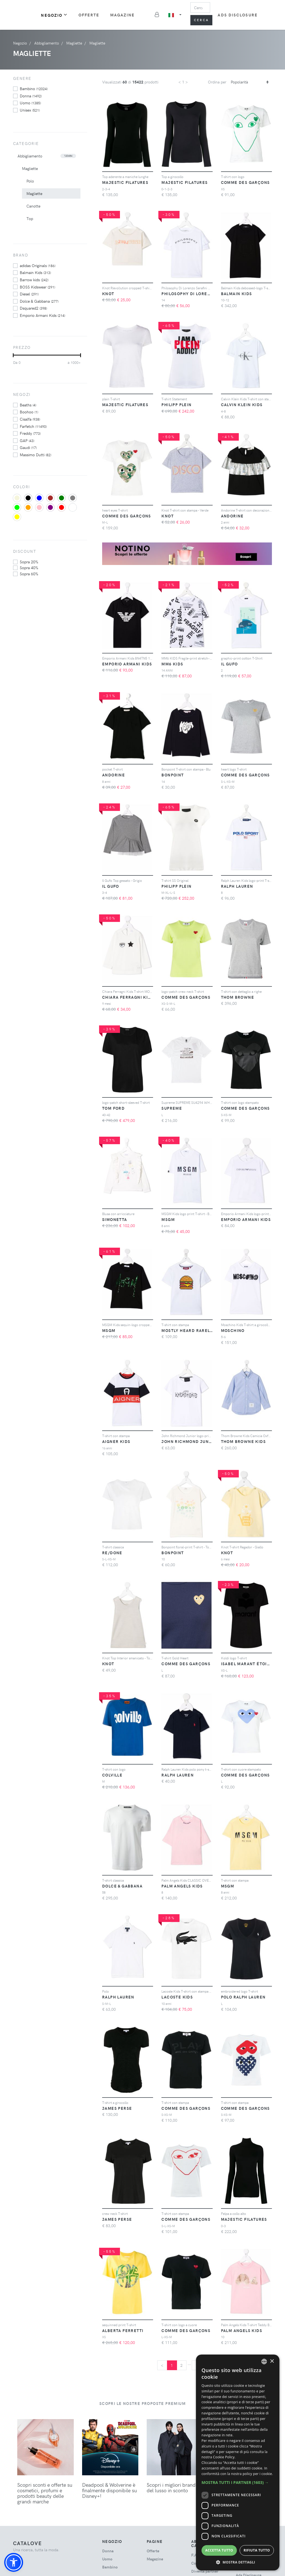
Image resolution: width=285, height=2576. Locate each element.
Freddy (30, 433)
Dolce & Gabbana (39, 301)
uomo (30, 102)
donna (31, 95)
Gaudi (28, 447)
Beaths (28, 405)
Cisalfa (30, 419)
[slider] (13, 355)
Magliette (30, 168)
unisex (30, 110)
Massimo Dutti (35, 454)
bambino (34, 88)
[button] (14, 2562)
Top (29, 218)
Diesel (29, 294)
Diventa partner (204, 2571)
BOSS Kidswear (37, 287)
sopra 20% (29, 561)
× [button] (272, 2361)
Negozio (54, 15)
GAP (27, 440)
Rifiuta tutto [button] (257, 2550)
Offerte (89, 15)
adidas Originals (37, 265)
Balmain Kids (35, 272)
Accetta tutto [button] (219, 2550)
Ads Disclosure (237, 15)
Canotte (33, 206)
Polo (30, 181)
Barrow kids (34, 279)
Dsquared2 (33, 308)
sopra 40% (29, 567)
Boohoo (29, 411)
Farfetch (33, 426)
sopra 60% (29, 573)
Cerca (201, 20)
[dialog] (237, 2462)
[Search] (200, 7)
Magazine (122, 15)
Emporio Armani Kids (42, 315)
